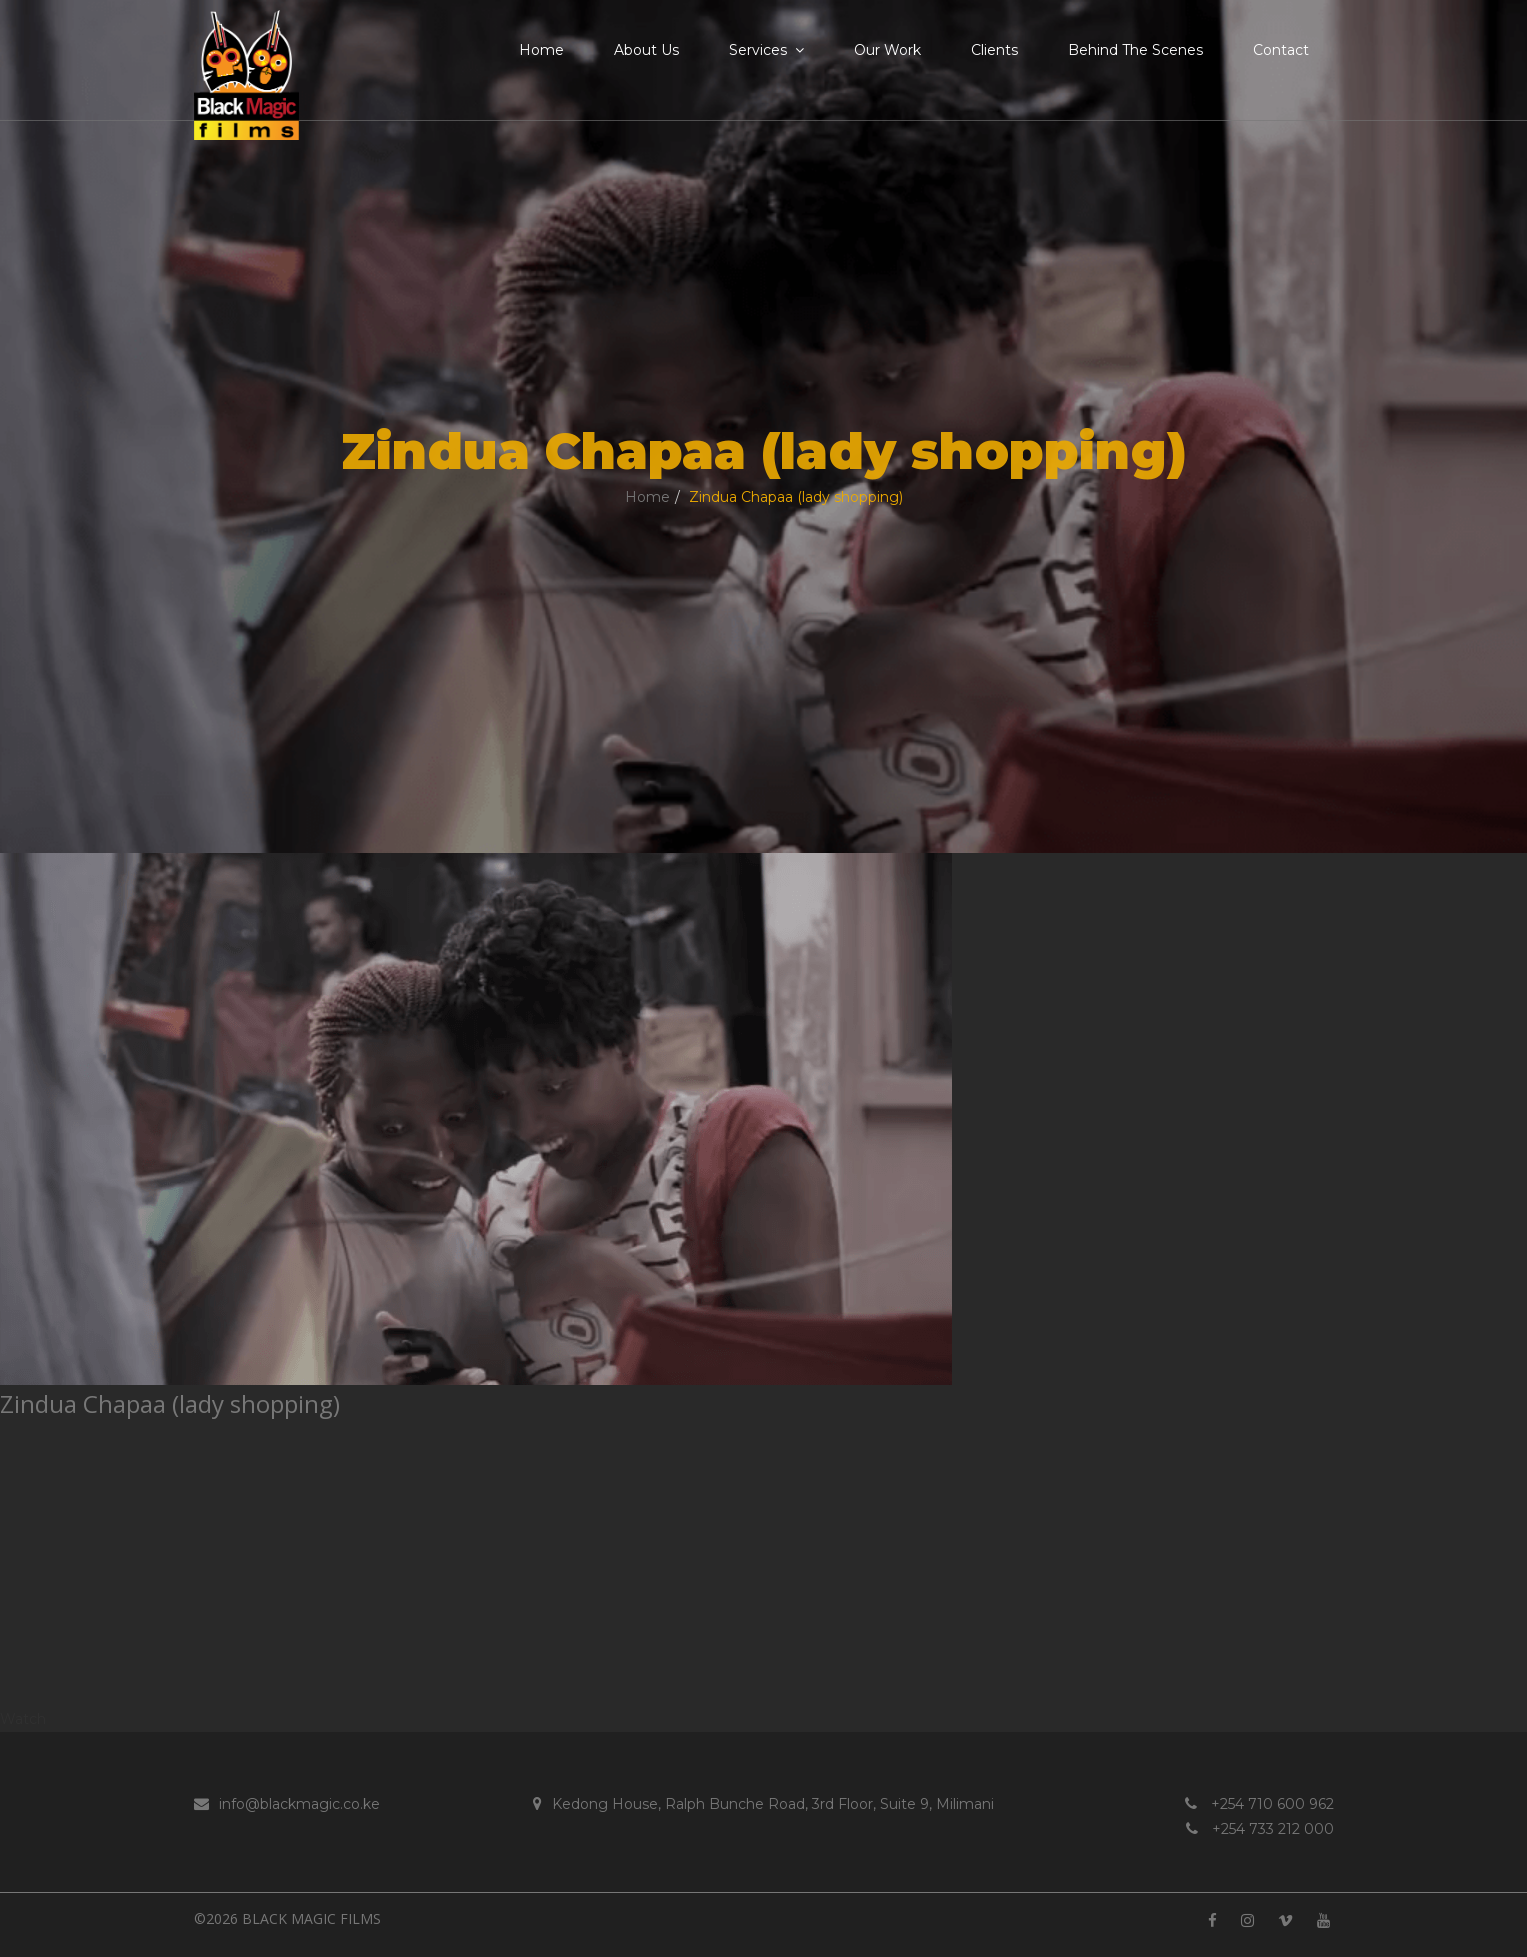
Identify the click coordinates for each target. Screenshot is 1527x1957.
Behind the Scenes (1135, 50)
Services (766, 50)
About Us (646, 50)
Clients (994, 50)
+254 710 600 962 (1259, 1804)
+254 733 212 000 (1260, 1829)
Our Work (887, 50)
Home (541, 50)
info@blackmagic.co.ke (287, 1804)
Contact (1281, 50)
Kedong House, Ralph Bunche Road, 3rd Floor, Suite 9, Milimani (763, 1804)
